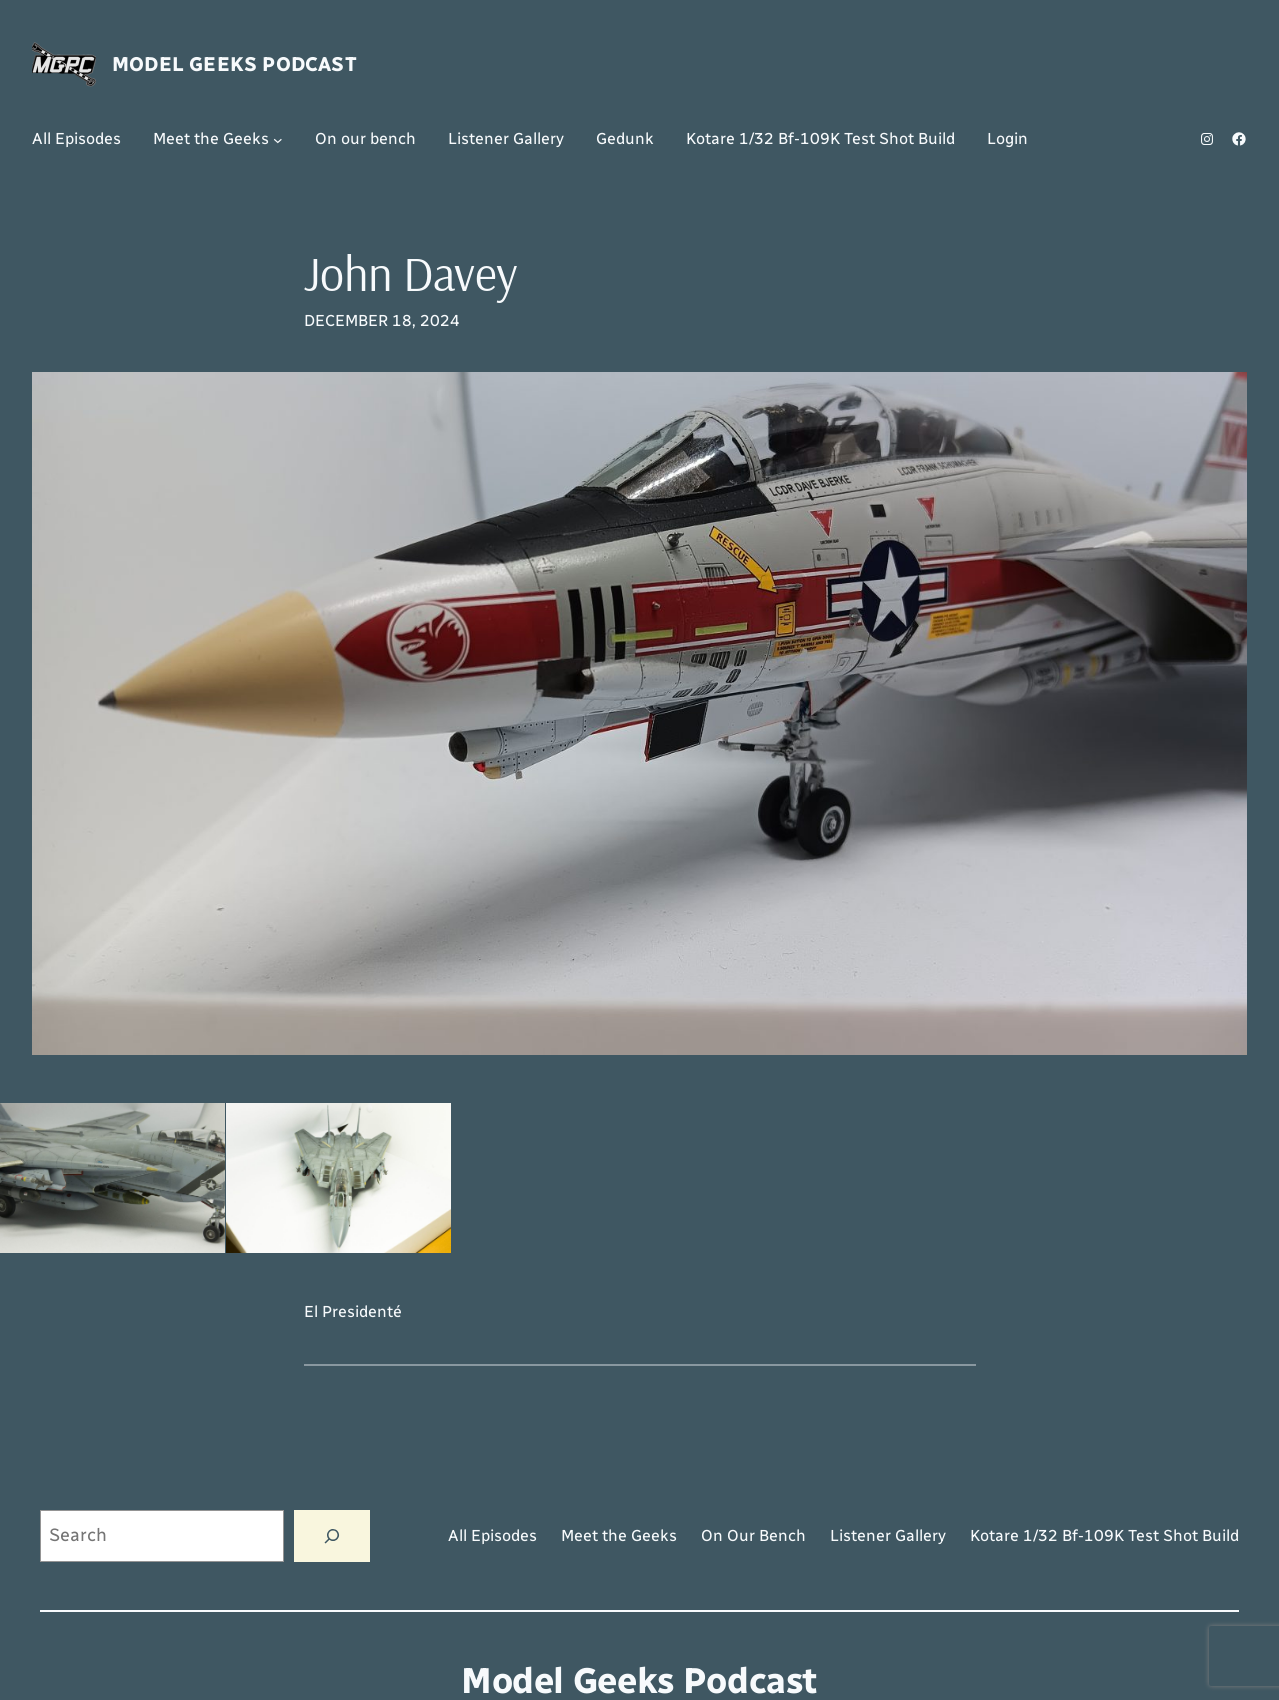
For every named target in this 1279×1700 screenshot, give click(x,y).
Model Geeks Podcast (234, 64)
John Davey (411, 273)
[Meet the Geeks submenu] (278, 139)
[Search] (332, 1536)
